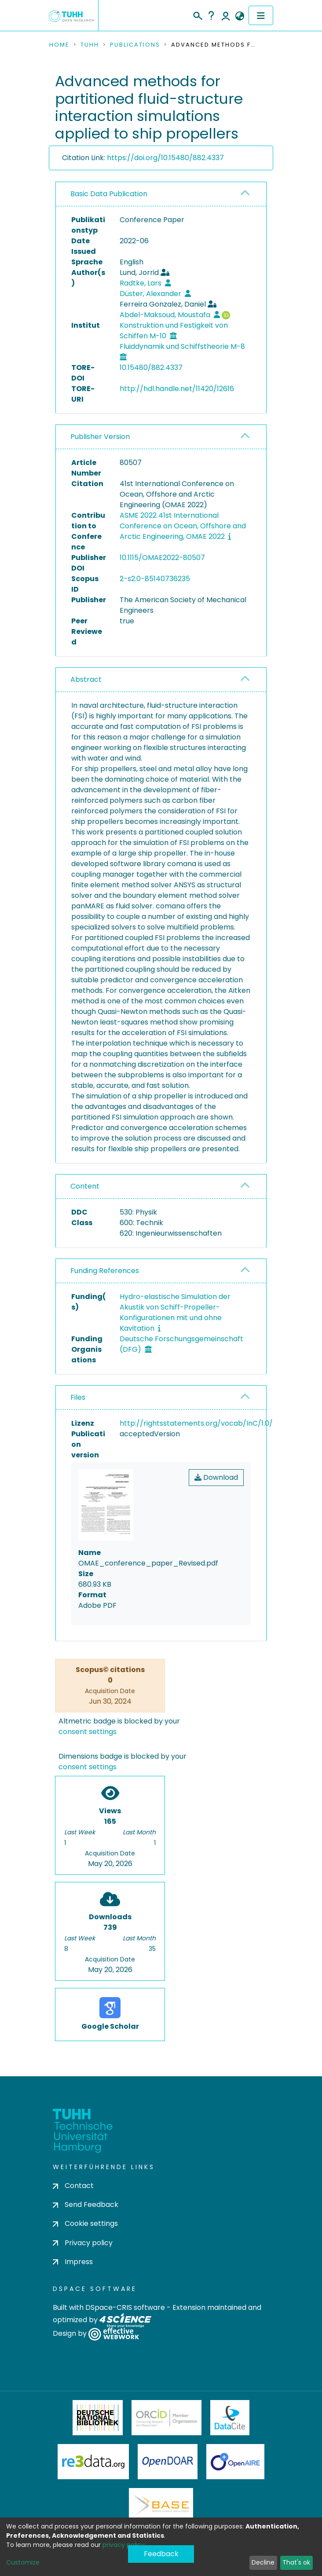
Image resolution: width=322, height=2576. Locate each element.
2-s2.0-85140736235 (155, 579)
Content (84, 1186)
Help (211, 15)
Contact (73, 2186)
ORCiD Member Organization (167, 2417)
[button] (239, 16)
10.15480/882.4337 (151, 367)
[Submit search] (197, 14)
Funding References (104, 1271)
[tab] (161, 194)
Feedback (161, 2554)
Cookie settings (85, 2223)
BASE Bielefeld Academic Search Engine (161, 2506)
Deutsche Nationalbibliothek (97, 2417)
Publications (135, 45)
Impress (73, 2262)
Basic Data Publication (108, 194)
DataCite (230, 2418)
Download (216, 1477)
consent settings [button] (88, 1732)
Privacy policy (83, 2243)
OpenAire (235, 2461)
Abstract (86, 679)
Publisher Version (100, 437)
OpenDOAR (167, 2461)
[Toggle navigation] (261, 15)
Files (77, 1397)
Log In (226, 15)
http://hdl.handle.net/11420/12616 (177, 389)
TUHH (89, 45)
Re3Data (93, 2462)
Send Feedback (85, 2204)
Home (59, 45)
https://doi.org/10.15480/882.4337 (165, 158)
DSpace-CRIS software (125, 2307)
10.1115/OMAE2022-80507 (162, 558)
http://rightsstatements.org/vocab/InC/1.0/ (196, 1423)
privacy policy (123, 2544)
